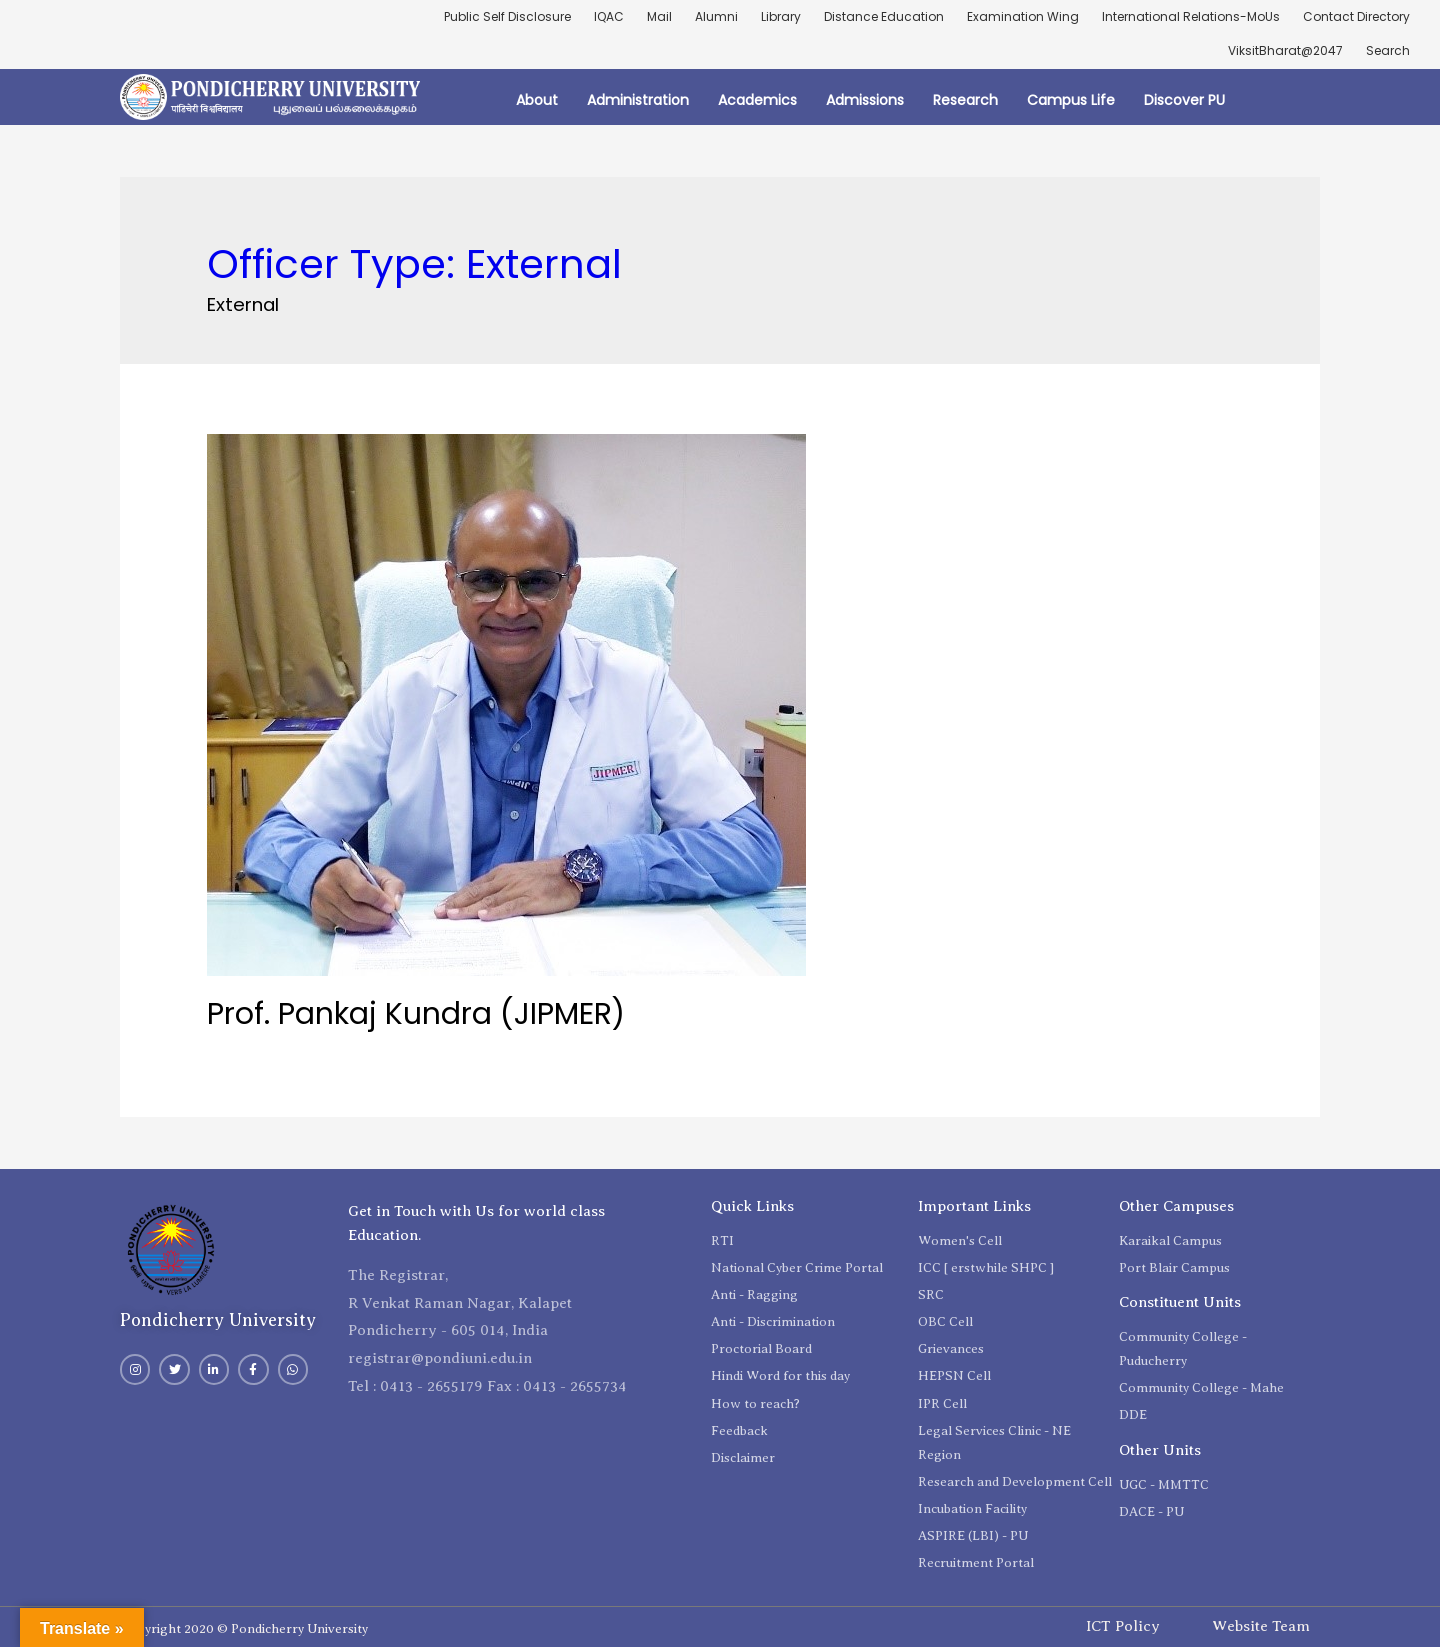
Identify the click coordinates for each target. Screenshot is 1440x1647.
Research (965, 100)
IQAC (609, 16)
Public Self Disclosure (507, 16)
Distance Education (884, 16)
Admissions (865, 100)
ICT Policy (1123, 1626)
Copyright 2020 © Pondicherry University (244, 1628)
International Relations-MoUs (1191, 16)
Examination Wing (1023, 16)
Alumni (716, 16)
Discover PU (1184, 100)
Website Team (1261, 1626)
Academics (757, 100)
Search (1388, 50)
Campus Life (1071, 100)
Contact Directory (1356, 16)
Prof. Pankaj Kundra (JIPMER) (416, 1014)
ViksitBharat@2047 (1285, 50)
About (537, 100)
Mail (659, 16)
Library (781, 16)
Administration (638, 100)
